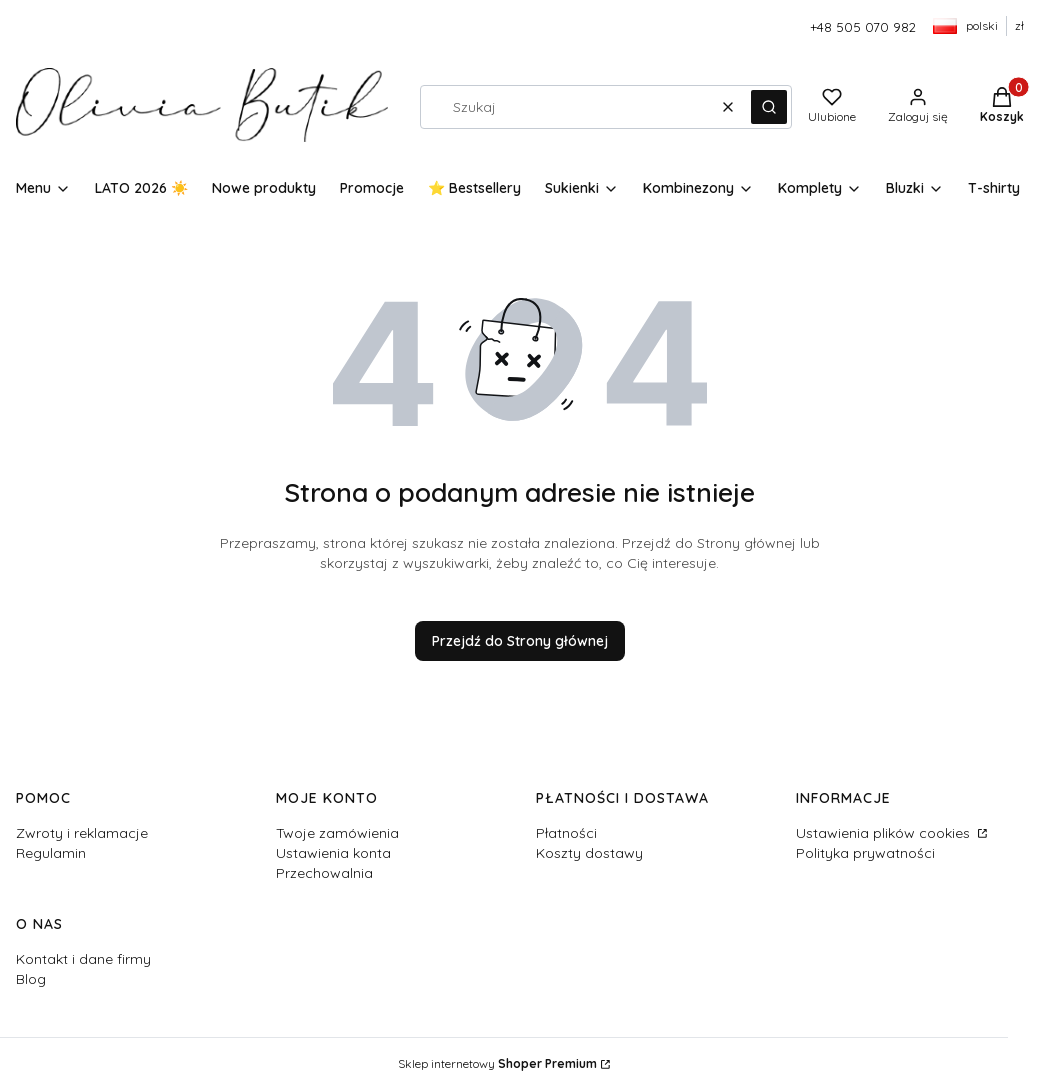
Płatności (566, 833)
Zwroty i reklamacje (82, 833)
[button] (769, 107)
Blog (31, 979)
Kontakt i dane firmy (83, 959)
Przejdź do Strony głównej (520, 641)
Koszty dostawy (589, 853)
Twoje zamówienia (337, 833)
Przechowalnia (324, 873)
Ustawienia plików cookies (885, 833)
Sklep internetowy (497, 1063)
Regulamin (51, 853)
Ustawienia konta (333, 853)
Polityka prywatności (865, 853)
